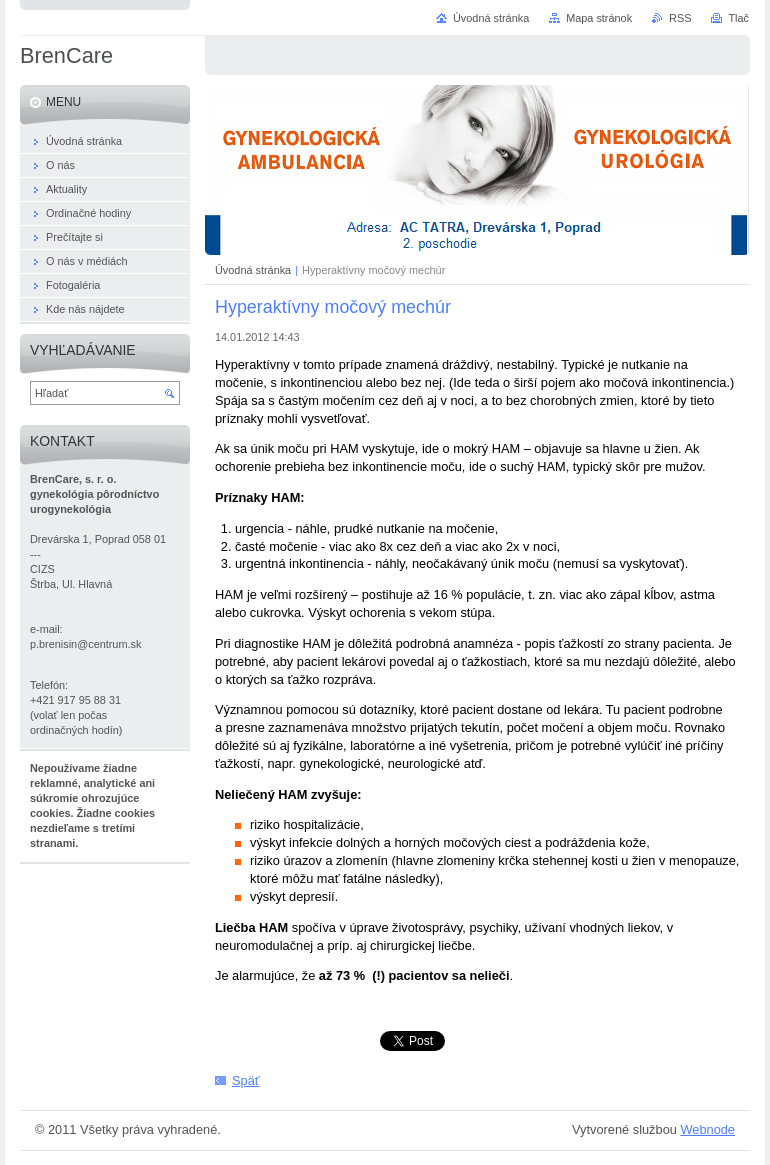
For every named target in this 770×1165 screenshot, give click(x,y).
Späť (246, 1080)
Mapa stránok (599, 18)
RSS (680, 18)
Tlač (738, 18)
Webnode (707, 1129)
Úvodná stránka (253, 270)
